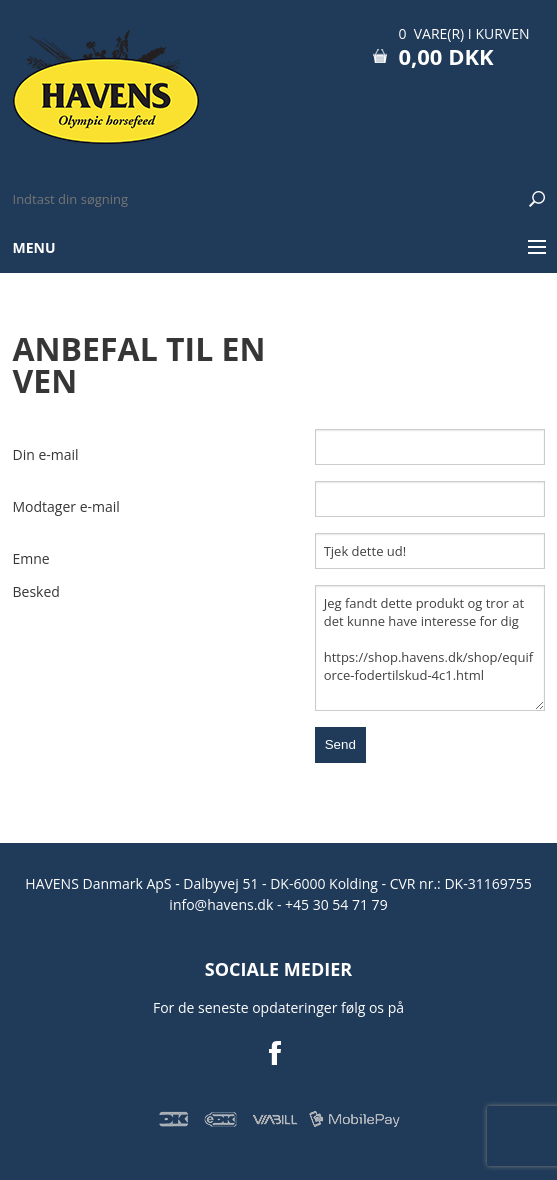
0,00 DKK (445, 56)
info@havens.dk (223, 904)
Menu (34, 247)
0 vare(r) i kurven (463, 33)
